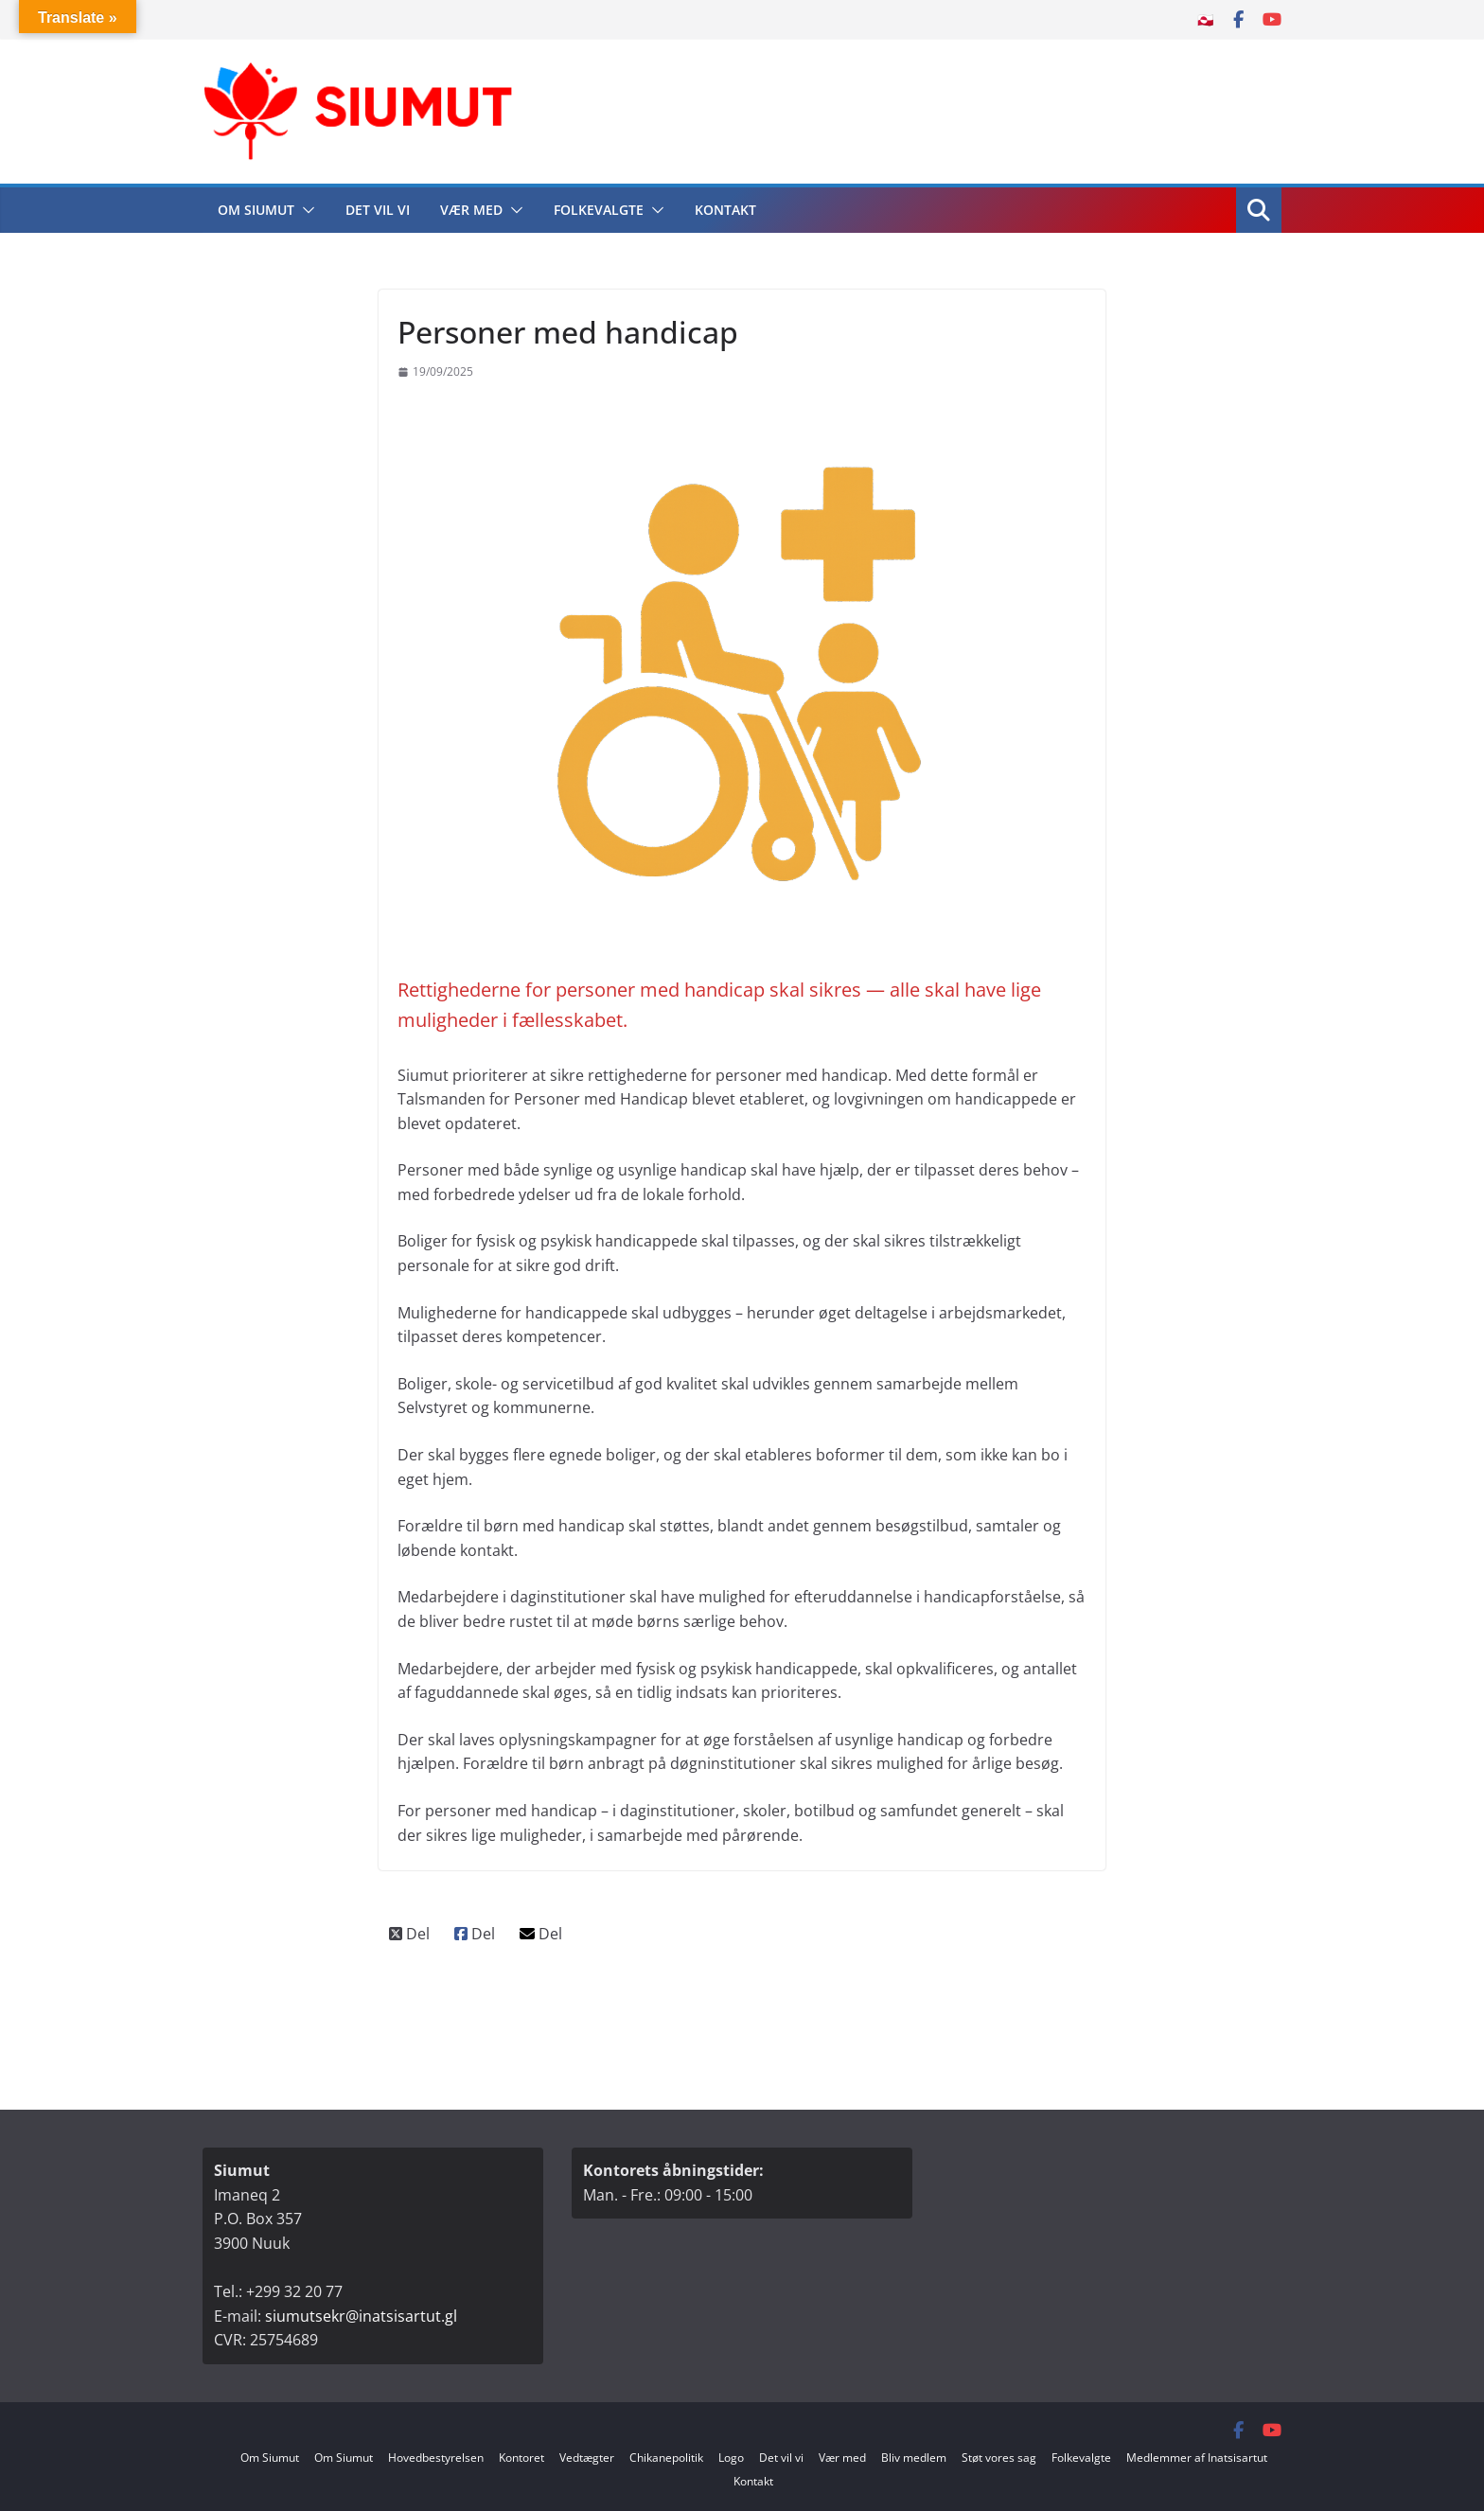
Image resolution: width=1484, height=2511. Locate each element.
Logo (731, 2457)
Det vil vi (377, 210)
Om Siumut (256, 210)
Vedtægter (586, 2457)
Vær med (471, 210)
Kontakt (725, 210)
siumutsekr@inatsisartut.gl (361, 2316)
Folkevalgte (599, 210)
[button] (304, 210)
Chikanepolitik (666, 2457)
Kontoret (521, 2457)
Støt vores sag (999, 2457)
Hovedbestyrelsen (436, 2457)
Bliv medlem (913, 2457)
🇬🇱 (1205, 19)
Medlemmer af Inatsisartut (1196, 2457)
